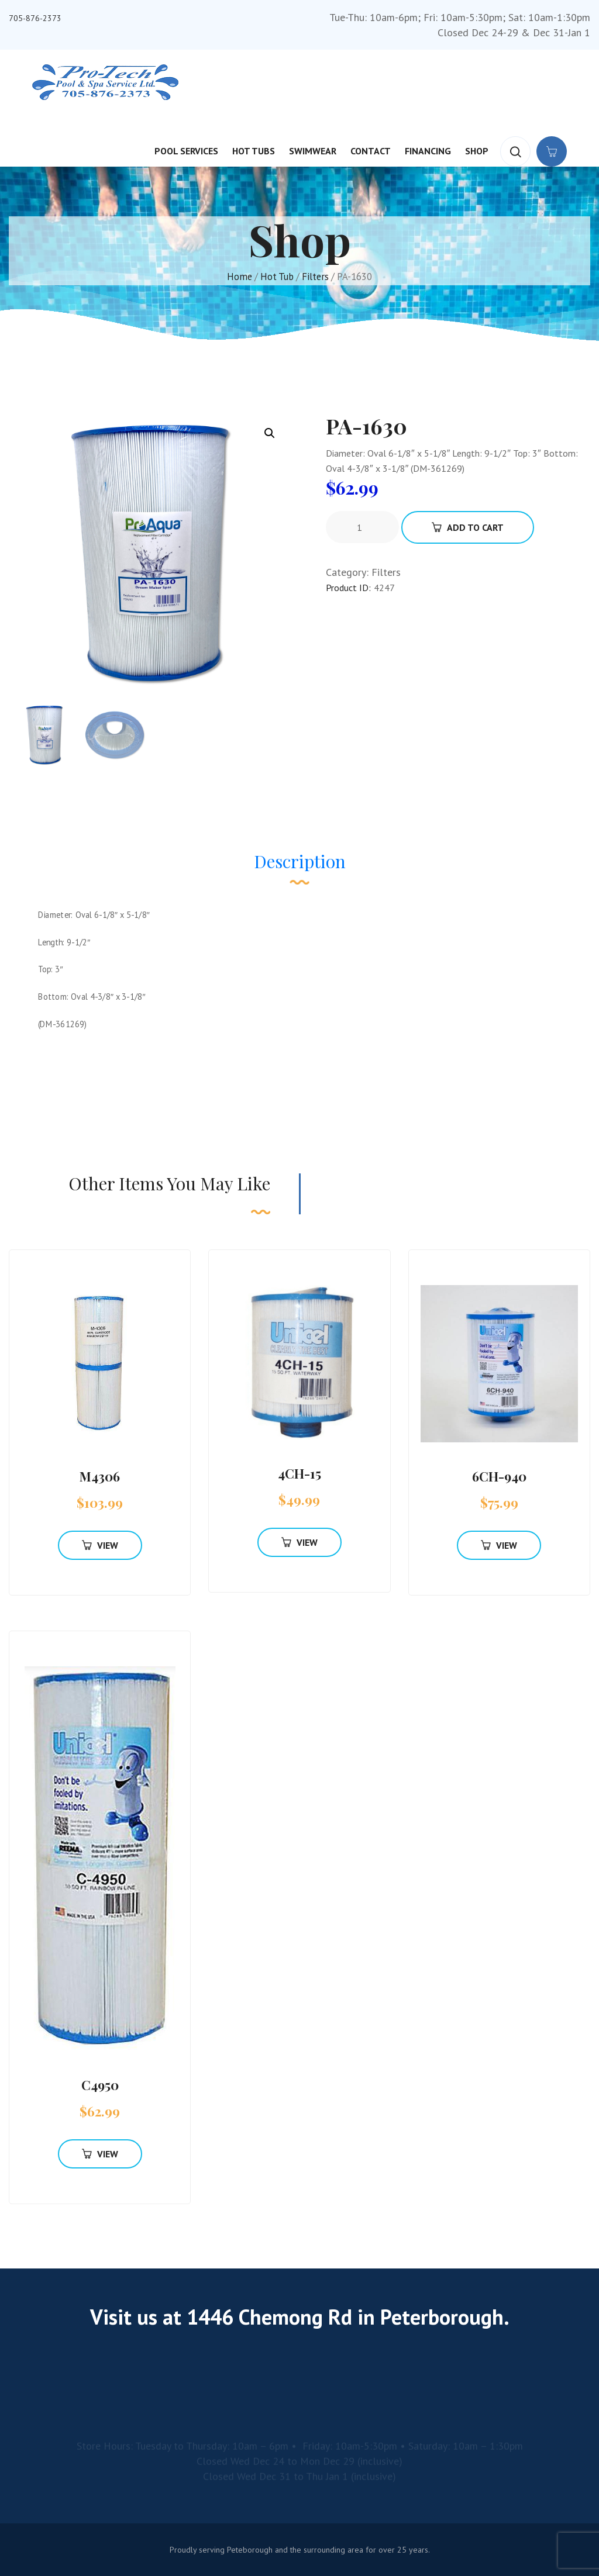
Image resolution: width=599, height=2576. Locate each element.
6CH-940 (499, 1476)
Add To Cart (468, 527)
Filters (315, 276)
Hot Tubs (253, 151)
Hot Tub (277, 276)
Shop (476, 151)
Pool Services (186, 151)
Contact (370, 151)
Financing (428, 151)
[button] (269, 433)
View (100, 1545)
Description (300, 861)
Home (239, 276)
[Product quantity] (364, 527)
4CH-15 (299, 1473)
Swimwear (312, 151)
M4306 (100, 1476)
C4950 (100, 2085)
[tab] (300, 867)
